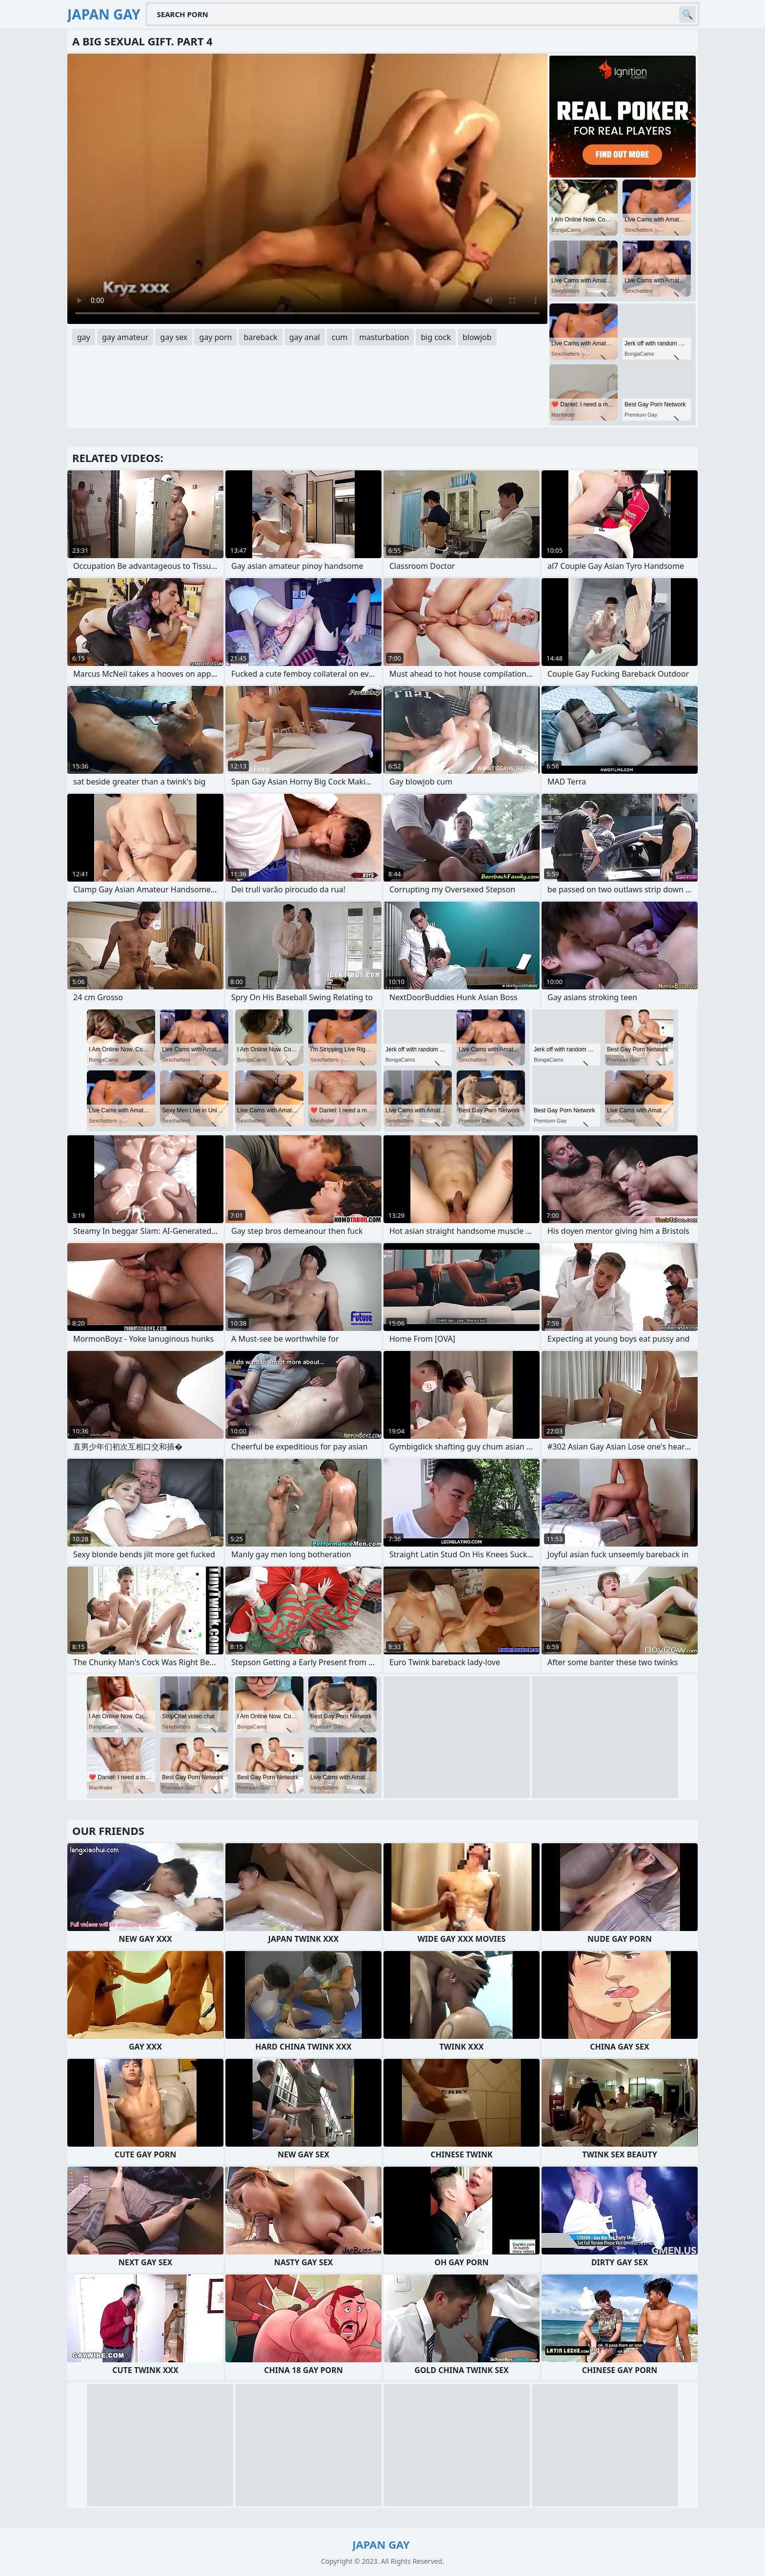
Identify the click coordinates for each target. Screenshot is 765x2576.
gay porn (215, 337)
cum (340, 337)
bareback (260, 337)
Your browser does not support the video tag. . (307, 189)
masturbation (384, 337)
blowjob (477, 337)
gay (83, 337)
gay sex (173, 337)
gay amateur (125, 337)
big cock (436, 337)
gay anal (304, 337)
